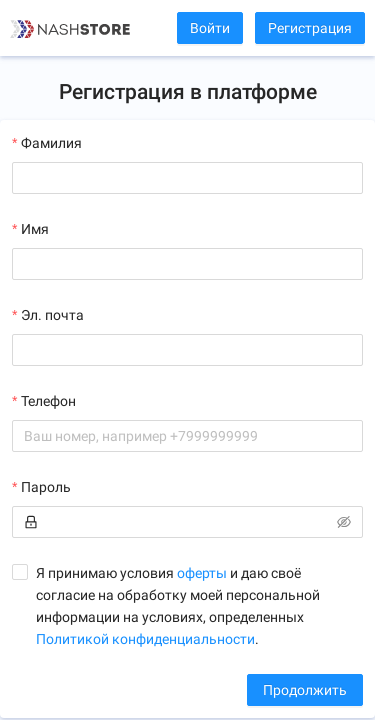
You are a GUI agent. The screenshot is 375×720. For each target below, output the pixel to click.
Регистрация (310, 28)
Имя (35, 229)
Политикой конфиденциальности (145, 639)
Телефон (48, 401)
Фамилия (51, 143)
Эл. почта (52, 315)
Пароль (46, 487)
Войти (210, 28)
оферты (202, 573)
